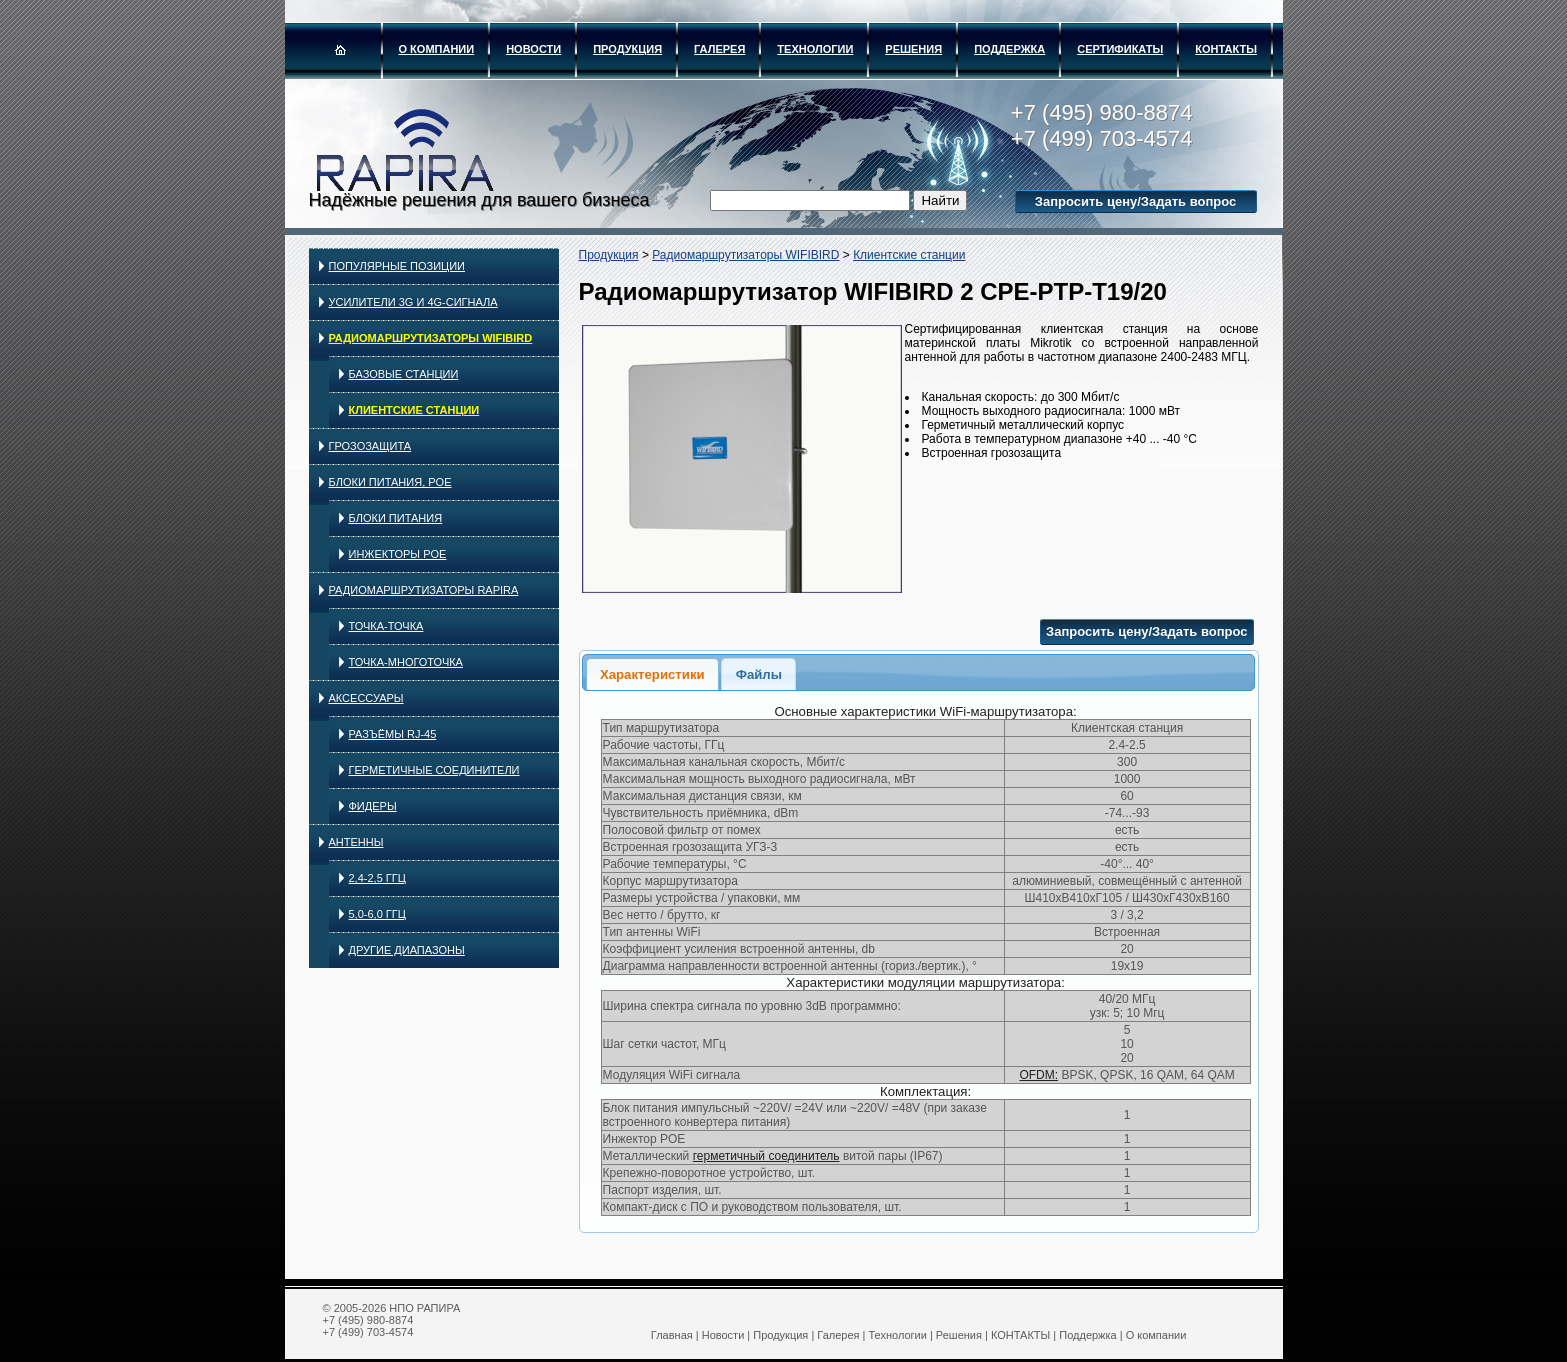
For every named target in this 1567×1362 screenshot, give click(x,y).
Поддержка (1009, 49)
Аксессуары (366, 698)
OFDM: (1038, 1075)
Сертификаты (1120, 49)
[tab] (652, 673)
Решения (913, 49)
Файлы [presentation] (759, 674)
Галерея (719, 49)
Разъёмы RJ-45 (393, 734)
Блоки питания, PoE (390, 482)
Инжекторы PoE (398, 554)
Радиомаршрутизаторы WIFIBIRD (431, 338)
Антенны (356, 842)
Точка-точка (386, 626)
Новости (533, 49)
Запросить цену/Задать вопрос (1135, 201)
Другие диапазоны (407, 950)
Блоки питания (396, 518)
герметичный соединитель (766, 1156)
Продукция (627, 49)
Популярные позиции (397, 266)
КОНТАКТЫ (1226, 49)
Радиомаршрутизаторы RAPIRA (424, 590)
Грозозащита (370, 446)
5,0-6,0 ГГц (377, 914)
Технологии (815, 49)
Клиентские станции (414, 410)
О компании (437, 49)
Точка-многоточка (406, 662)
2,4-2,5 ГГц (377, 878)
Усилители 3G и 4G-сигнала (413, 302)
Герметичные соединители (434, 770)
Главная (672, 1335)
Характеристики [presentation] (652, 674)
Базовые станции (404, 374)
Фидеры (373, 806)
